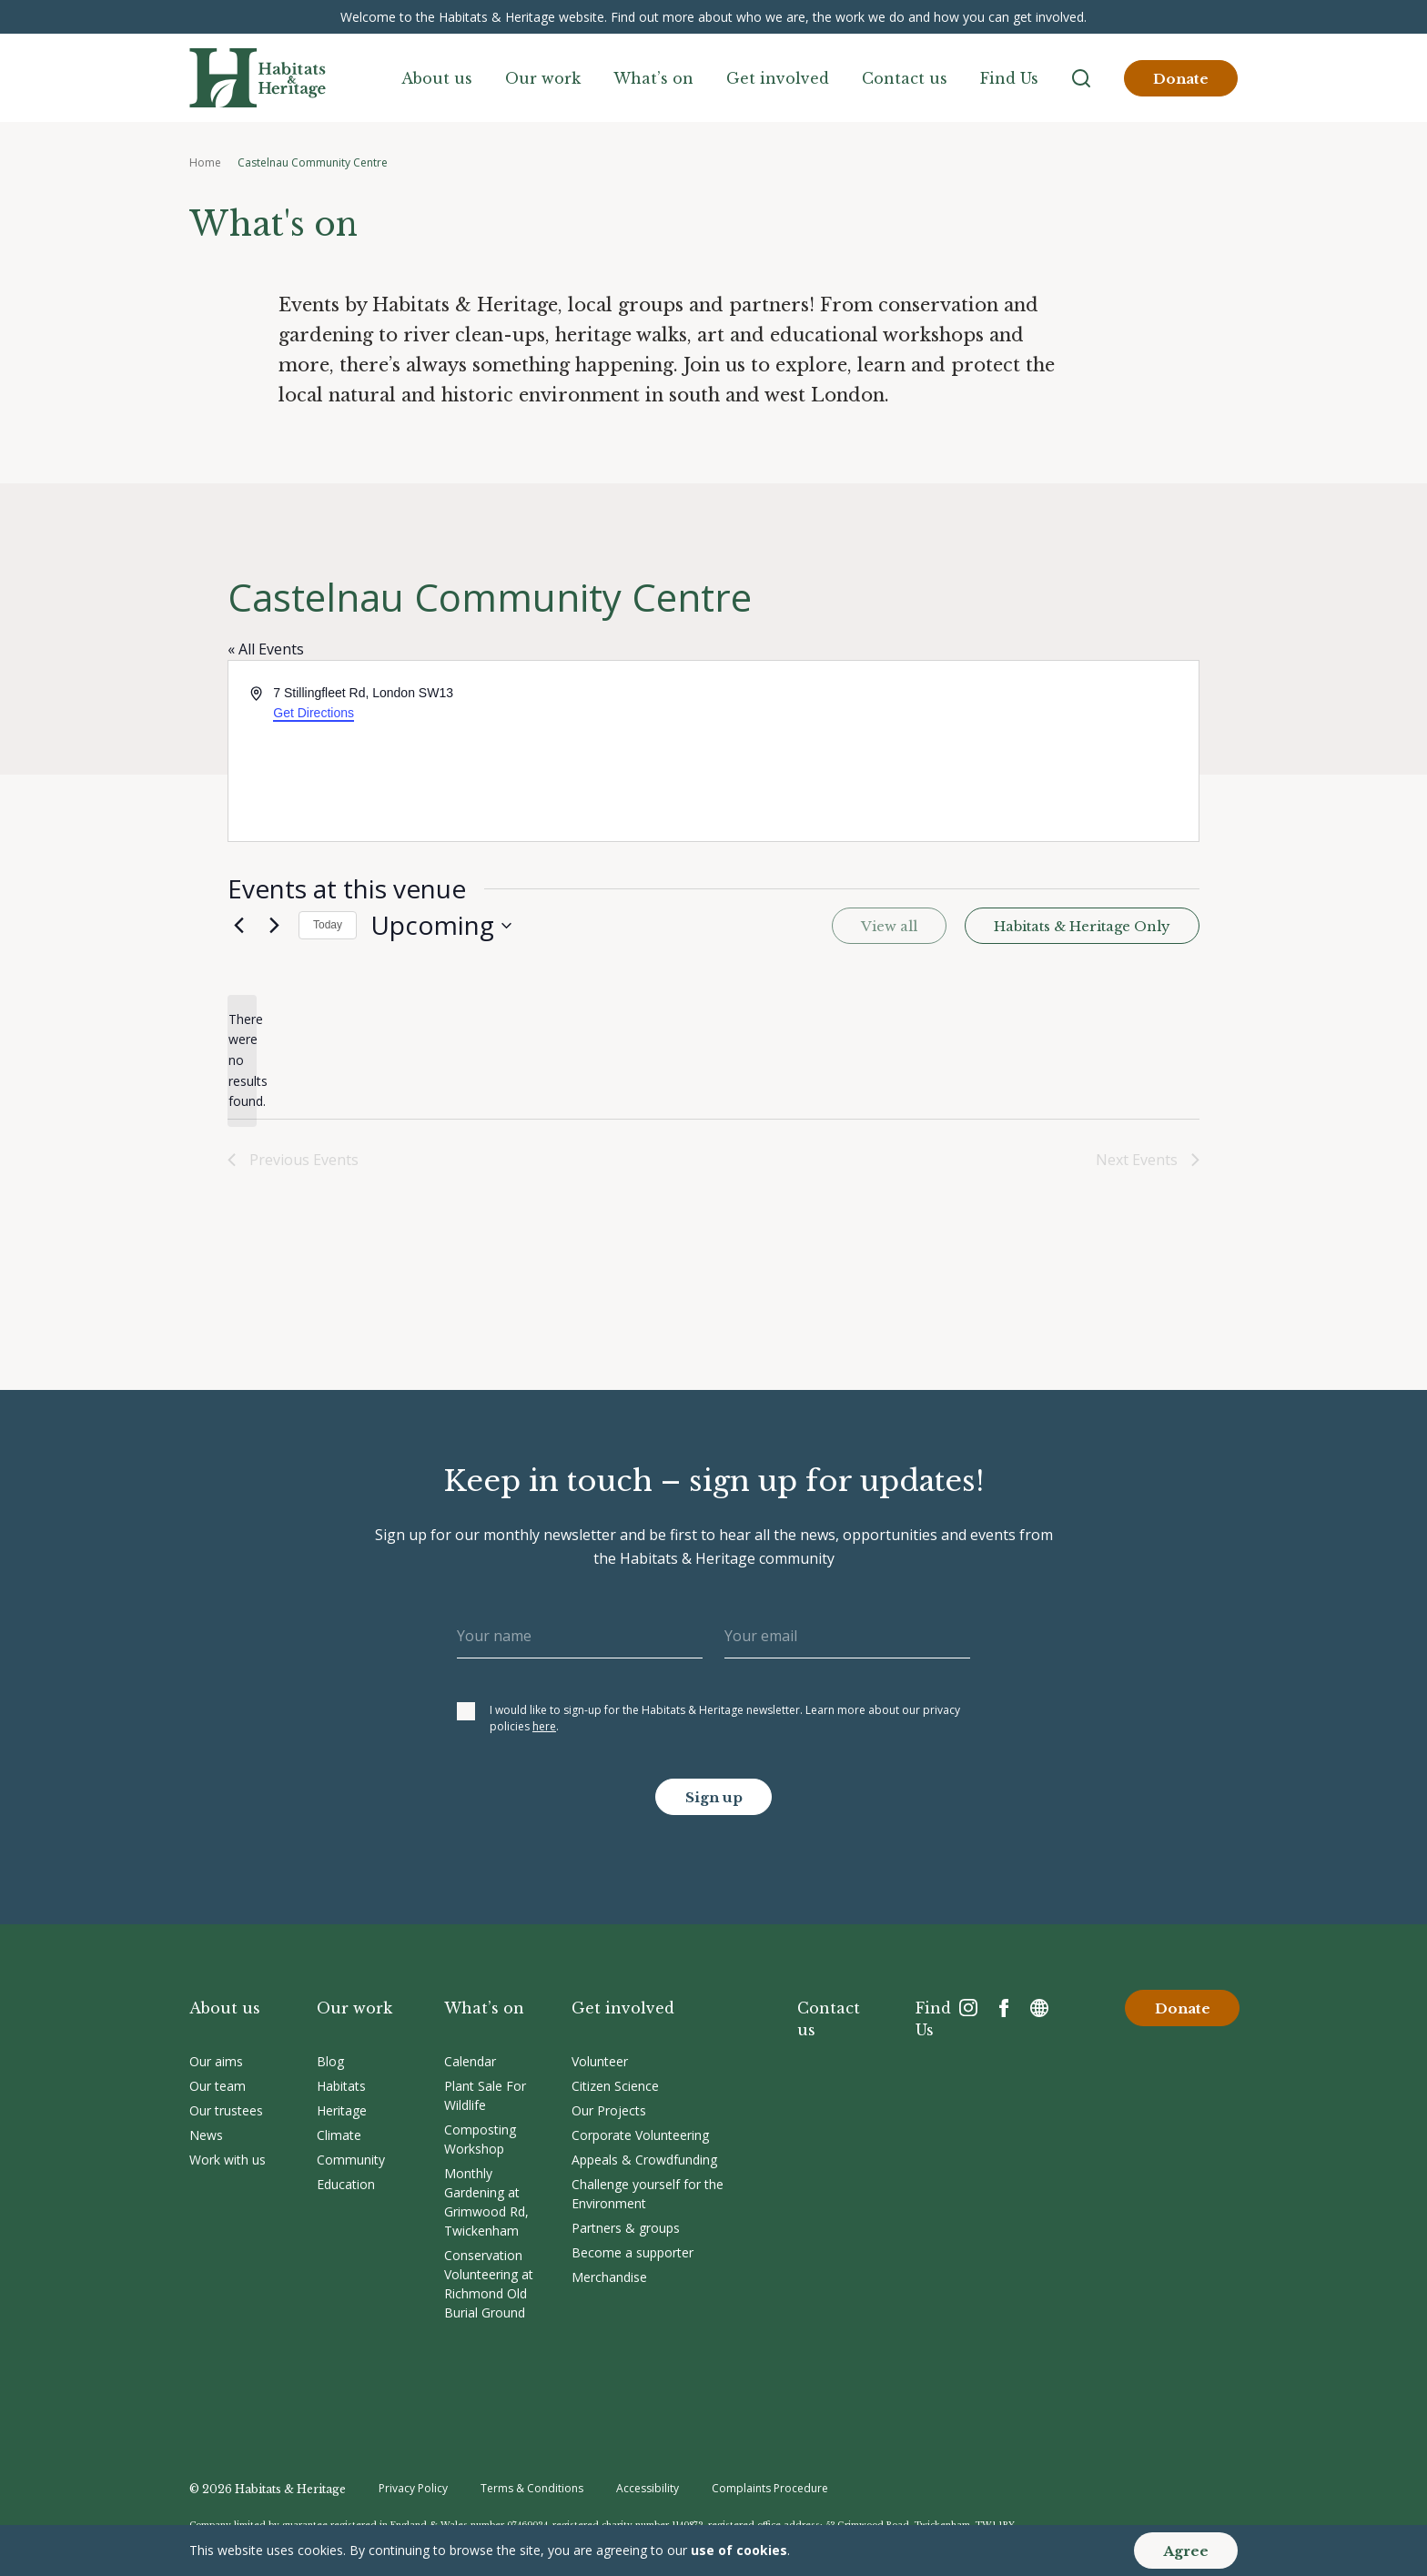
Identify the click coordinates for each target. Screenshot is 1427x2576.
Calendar (470, 2061)
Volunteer (600, 2061)
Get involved (777, 78)
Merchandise (609, 2277)
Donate (1181, 78)
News (206, 2135)
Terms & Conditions (532, 2488)
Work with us (227, 2159)
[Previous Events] (238, 926)
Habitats (341, 2085)
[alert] (242, 1061)
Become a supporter (632, 2252)
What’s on (653, 78)
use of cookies (739, 2550)
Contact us (904, 78)
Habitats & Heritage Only (1082, 926)
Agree (1186, 2551)
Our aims (216, 2061)
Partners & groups (626, 2227)
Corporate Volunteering (640, 2135)
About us (436, 78)
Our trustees (226, 2110)
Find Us (1009, 78)
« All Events (266, 649)
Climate (339, 2135)
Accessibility (647, 2488)
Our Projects (609, 2110)
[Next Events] (274, 926)
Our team (217, 2085)
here (544, 1726)
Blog (330, 2061)
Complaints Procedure (770, 2488)
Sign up (714, 1797)
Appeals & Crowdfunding (644, 2159)
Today (327, 924)
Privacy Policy (413, 2488)
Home (205, 162)
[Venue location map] (955, 751)
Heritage (342, 2110)
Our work (543, 78)
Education (346, 2184)
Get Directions (313, 712)
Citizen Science (615, 2085)
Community (351, 2159)
